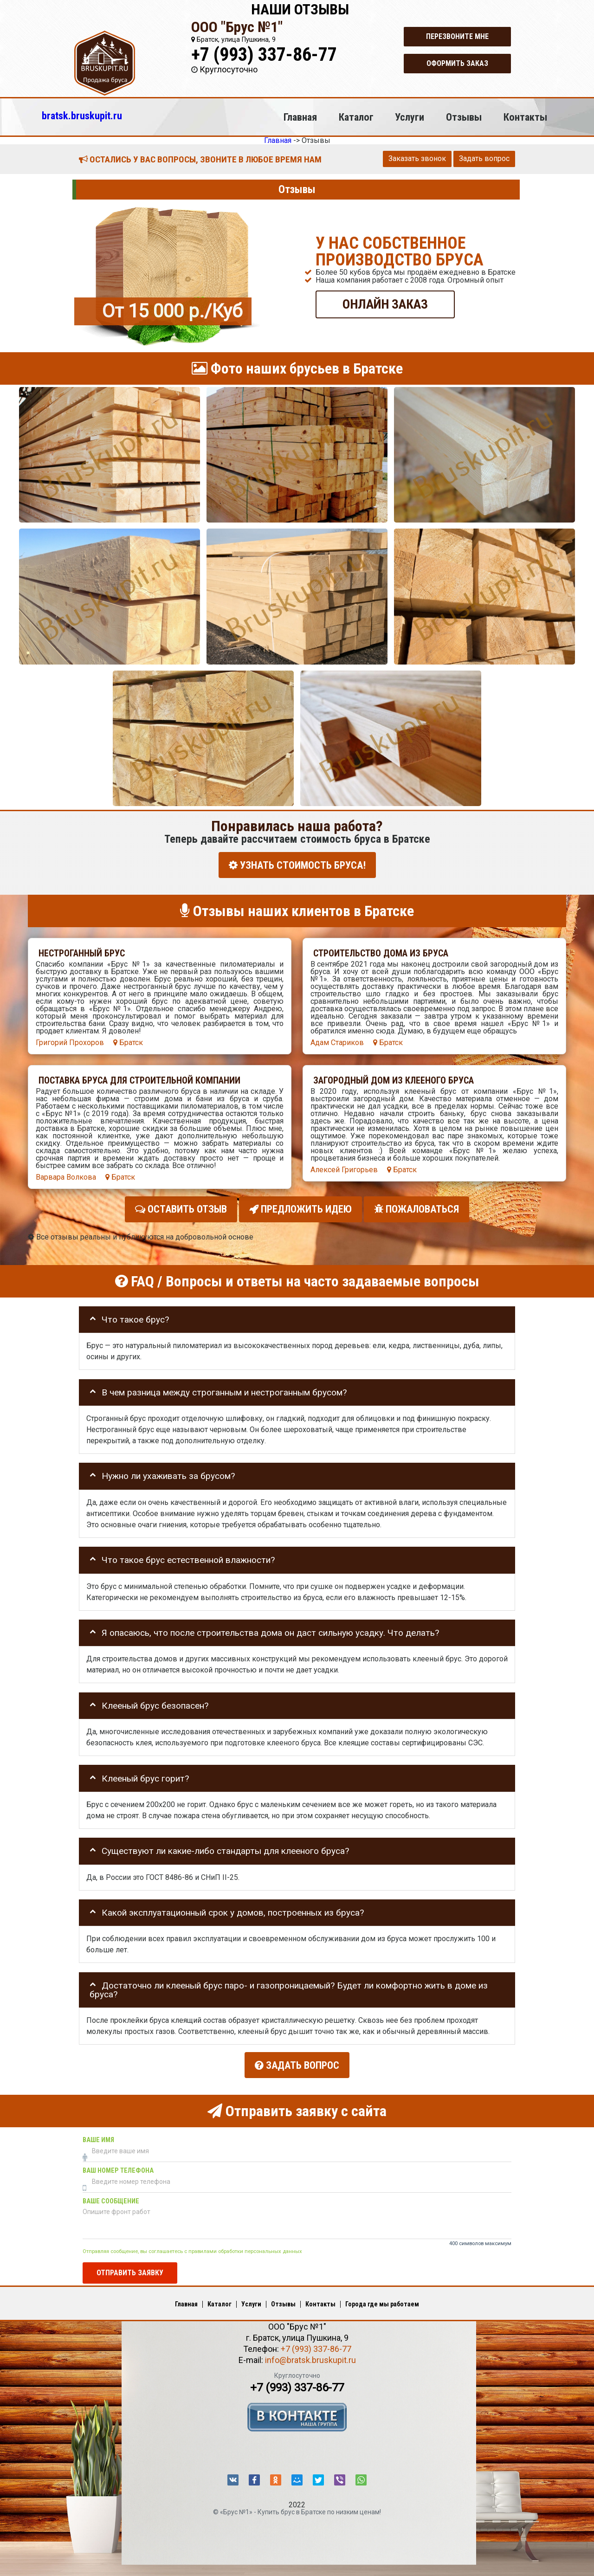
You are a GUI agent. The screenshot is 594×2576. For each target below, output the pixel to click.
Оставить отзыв (181, 1207)
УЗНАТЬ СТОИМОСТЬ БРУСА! (297, 865)
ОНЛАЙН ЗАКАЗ (385, 303)
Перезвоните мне (457, 36)
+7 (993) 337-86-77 (264, 54)
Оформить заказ (457, 63)
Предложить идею (300, 1207)
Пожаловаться (416, 1207)
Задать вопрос (484, 158)
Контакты (525, 117)
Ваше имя (98, 2135)
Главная (300, 117)
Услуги (409, 117)
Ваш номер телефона (118, 2165)
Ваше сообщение (111, 2196)
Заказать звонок (417, 158)
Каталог (356, 117)
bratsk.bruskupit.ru (82, 116)
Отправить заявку (130, 2267)
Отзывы (464, 117)
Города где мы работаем (382, 2299)
